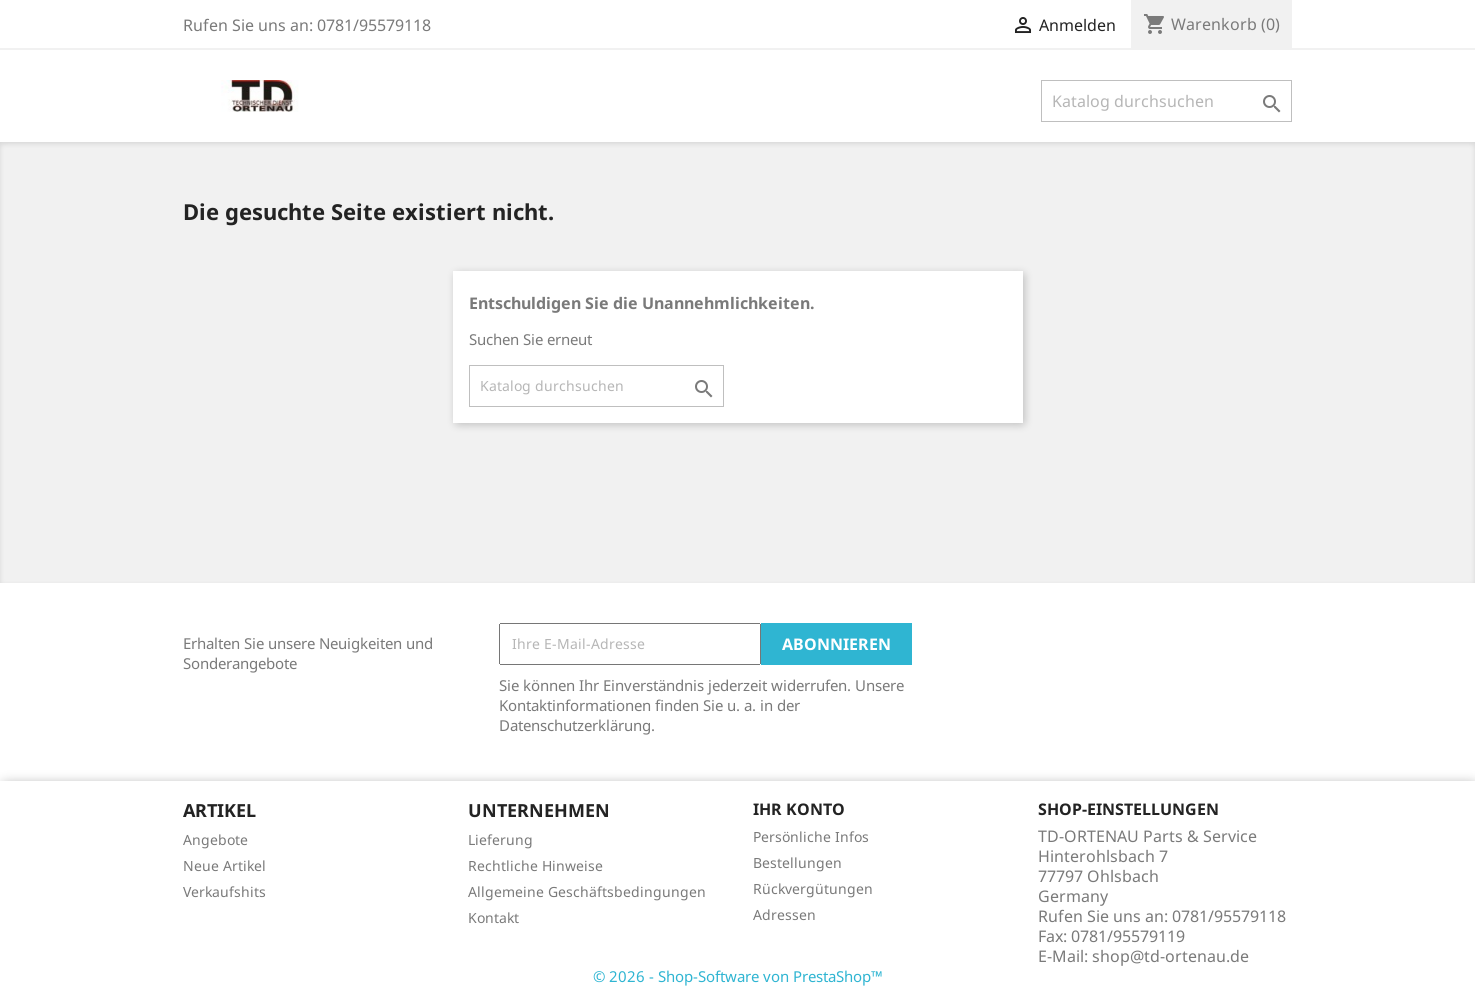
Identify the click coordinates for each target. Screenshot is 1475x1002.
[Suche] (1166, 101)
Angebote (215, 839)
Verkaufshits (224, 891)
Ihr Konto (799, 809)
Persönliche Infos (811, 836)
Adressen (784, 914)
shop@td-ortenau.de (1170, 956)
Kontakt (493, 917)
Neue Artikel (224, 865)
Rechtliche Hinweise (535, 865)
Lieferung (500, 839)
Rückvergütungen (813, 888)
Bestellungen (797, 862)
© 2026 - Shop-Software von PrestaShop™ (738, 976)
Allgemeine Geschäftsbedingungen (587, 891)
